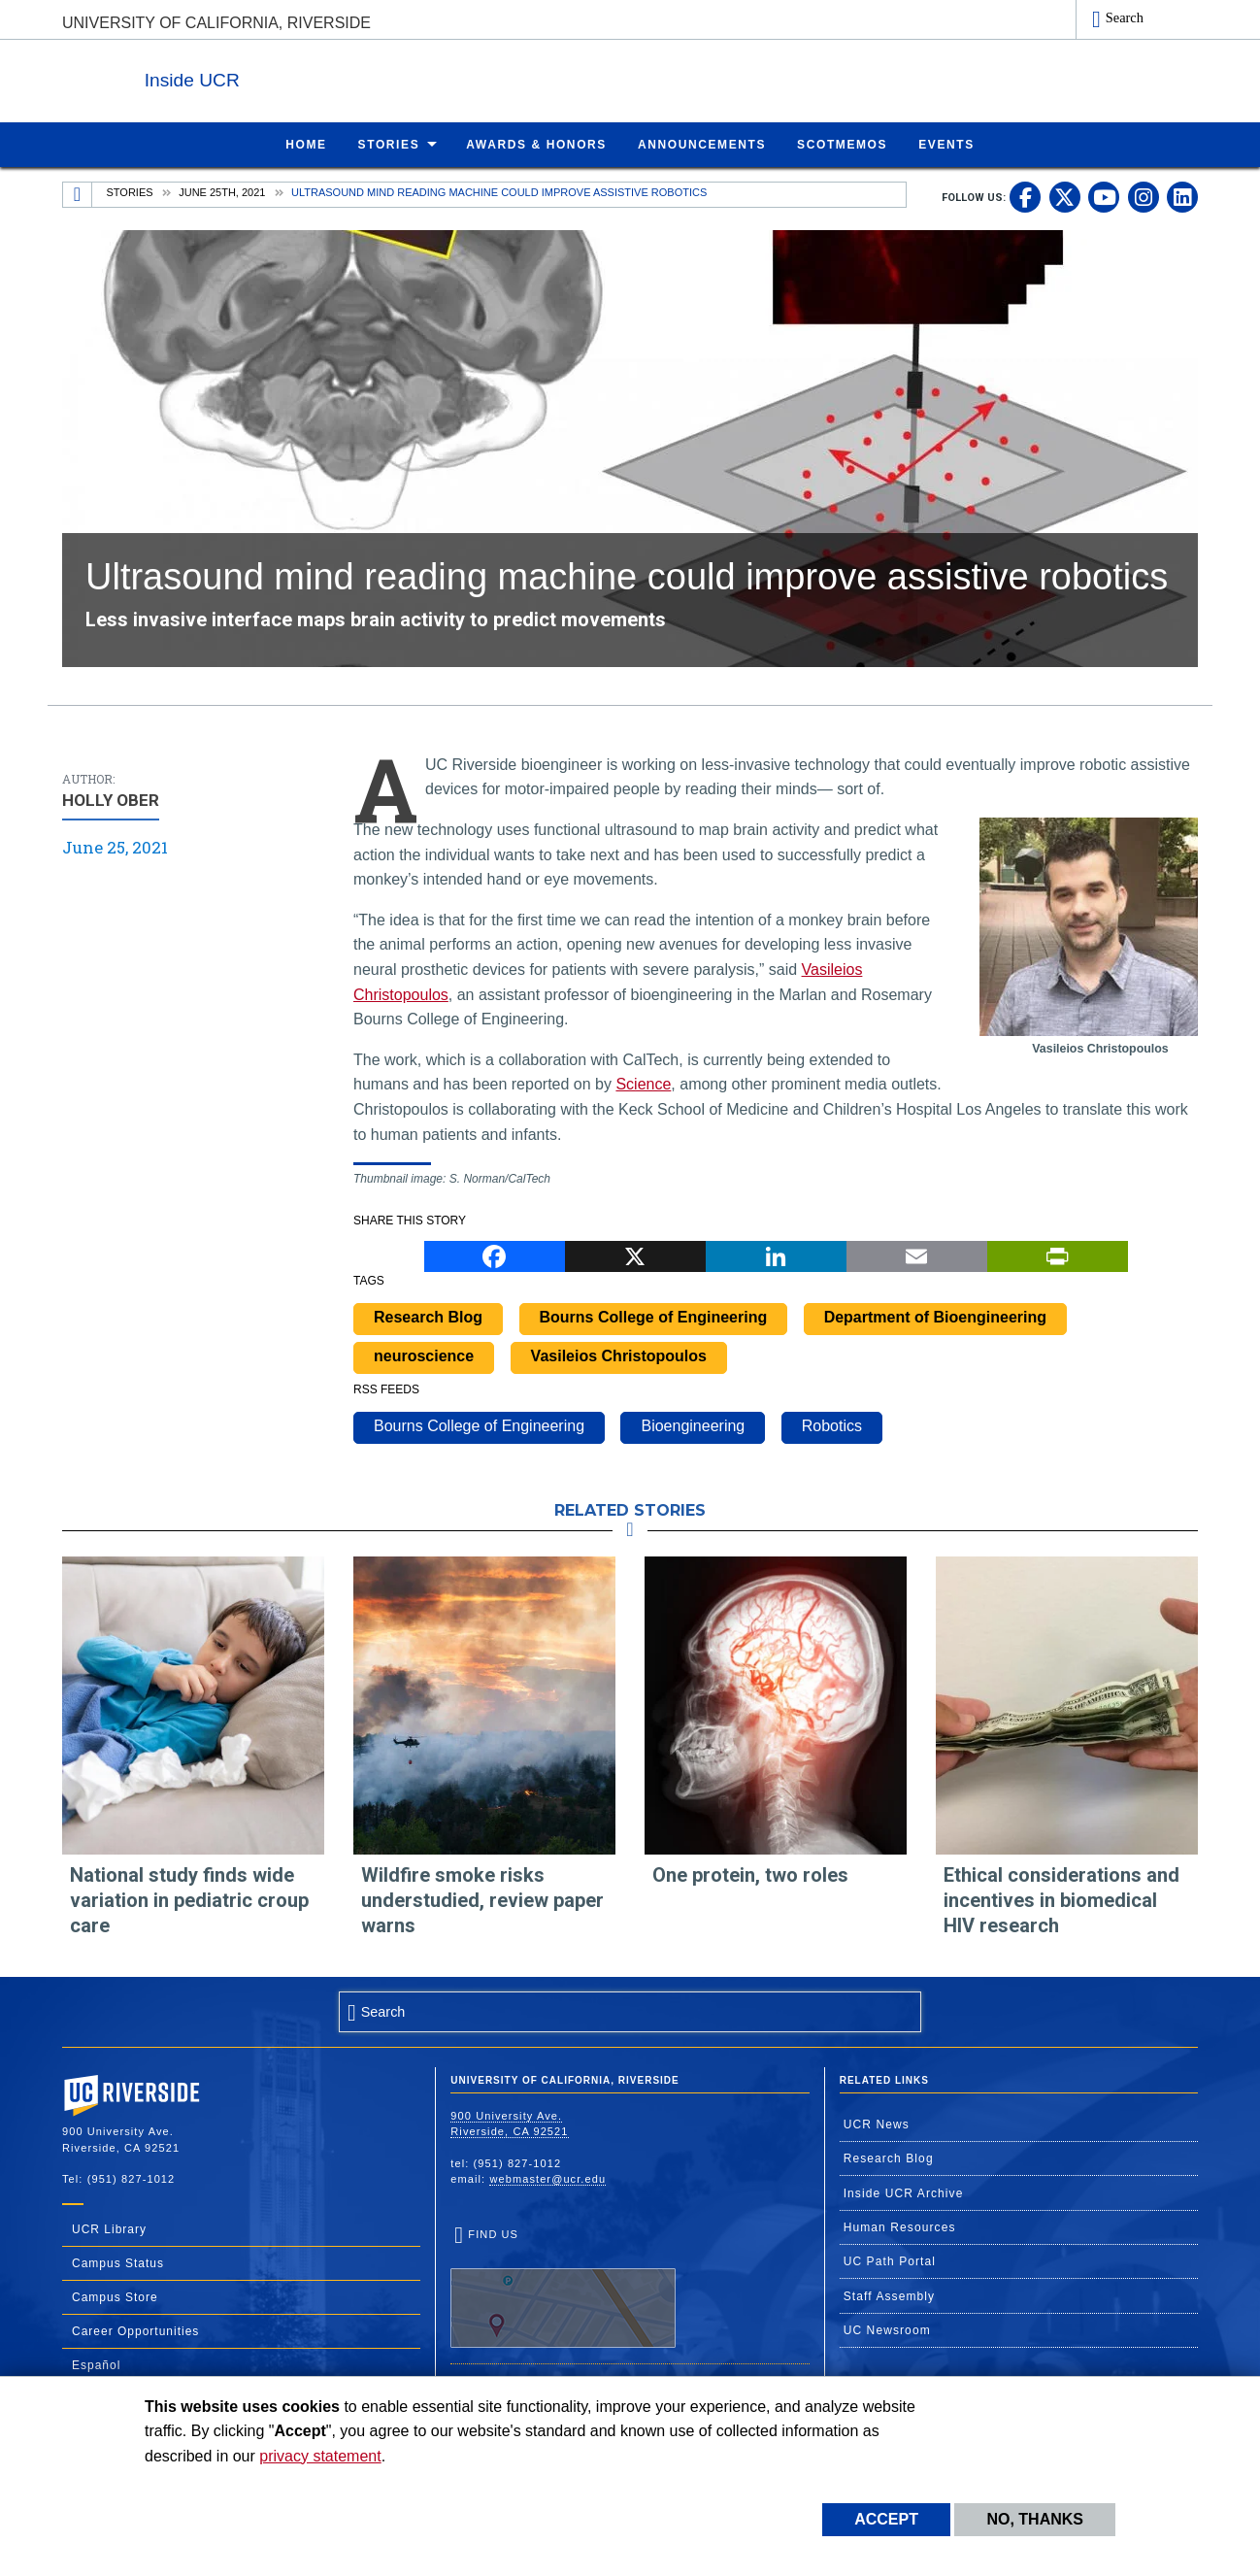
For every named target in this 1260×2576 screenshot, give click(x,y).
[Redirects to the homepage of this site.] (77, 194)
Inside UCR (299, 76)
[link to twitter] (1064, 196)
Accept (886, 2519)
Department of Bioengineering (935, 1316)
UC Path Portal (890, 2260)
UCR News (877, 2123)
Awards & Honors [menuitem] (536, 144)
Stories (130, 191)
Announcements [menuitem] (702, 144)
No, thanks (1034, 2519)
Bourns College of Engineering (654, 1316)
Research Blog (428, 1316)
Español (96, 2364)
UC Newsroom (887, 2329)
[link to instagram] (1143, 196)
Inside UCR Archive (904, 2192)
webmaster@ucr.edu (547, 2178)
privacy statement (320, 2456)
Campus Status (118, 2262)
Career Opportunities (135, 2330)
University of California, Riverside (216, 23)
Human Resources (900, 2226)
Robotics (832, 1425)
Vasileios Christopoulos (619, 1355)
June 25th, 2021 (222, 191)
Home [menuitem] (305, 144)
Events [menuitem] (946, 144)
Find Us (563, 2286)
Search (1125, 17)
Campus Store (115, 2296)
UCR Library (109, 2228)
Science (643, 1083)
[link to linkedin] (1182, 196)
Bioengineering (693, 1425)
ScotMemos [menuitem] (842, 144)
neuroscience (424, 1355)
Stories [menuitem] (389, 144)
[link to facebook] (1025, 196)
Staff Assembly (890, 2295)
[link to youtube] (1103, 196)
